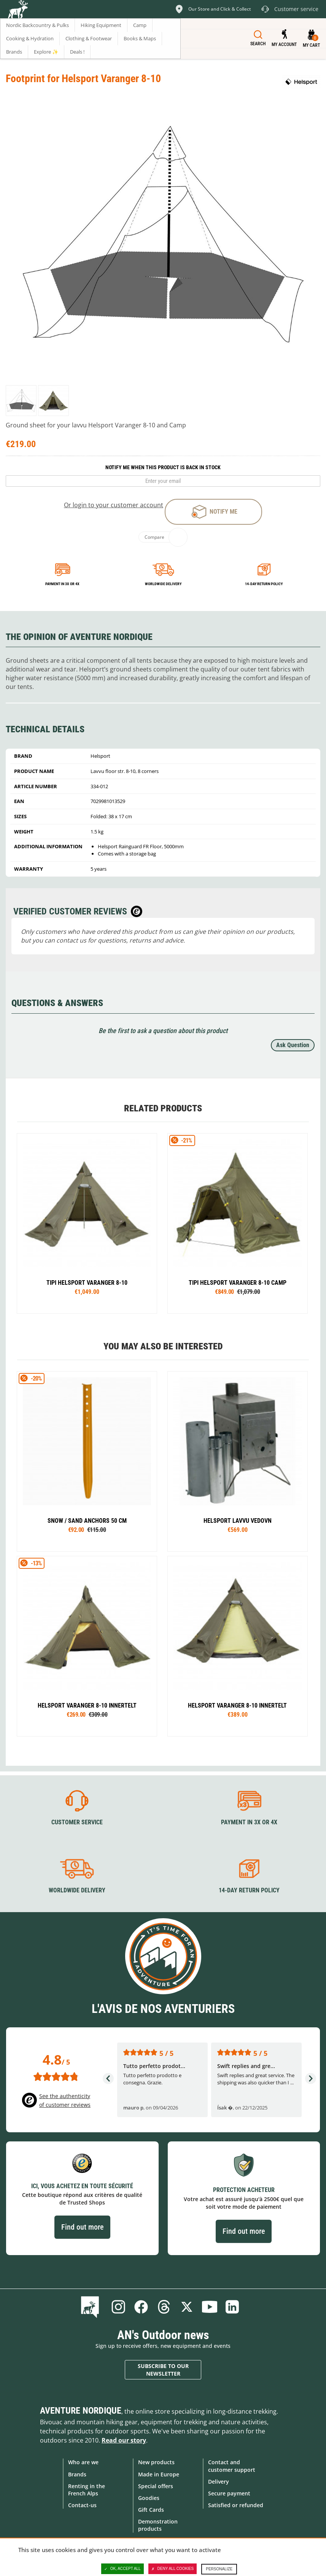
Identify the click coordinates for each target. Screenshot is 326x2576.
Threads (164, 2307)
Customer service (77, 1822)
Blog (91, 2307)
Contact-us (82, 2505)
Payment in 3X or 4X (249, 1822)
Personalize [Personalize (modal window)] (219, 2569)
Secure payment (229, 2493)
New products (156, 2462)
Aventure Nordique (80, 2410)
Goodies (148, 2497)
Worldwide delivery (163, 584)
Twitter (186, 2307)
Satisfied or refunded (235, 2505)
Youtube (209, 2307)
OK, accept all (122, 2568)
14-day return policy (264, 584)
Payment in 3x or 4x (62, 584)
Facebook (141, 2307)
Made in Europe (158, 2474)
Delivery (218, 2481)
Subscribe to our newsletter (163, 2369)
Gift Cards (151, 2509)
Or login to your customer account (113, 505)
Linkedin (232, 2307)
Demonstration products (158, 2525)
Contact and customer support (231, 2466)
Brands (77, 2474)
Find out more (82, 2227)
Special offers (155, 2486)
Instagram (118, 2307)
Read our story (124, 2440)
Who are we (83, 2462)
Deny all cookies (172, 2568)
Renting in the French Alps (86, 2489)
